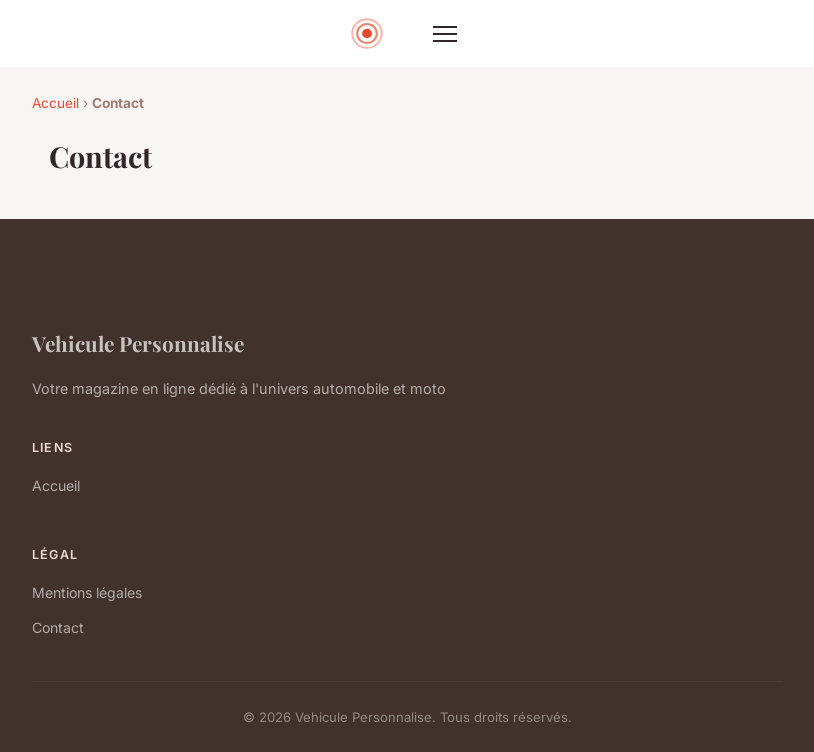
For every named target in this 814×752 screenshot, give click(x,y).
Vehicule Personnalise (138, 343)
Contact (58, 627)
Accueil (55, 103)
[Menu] (445, 34)
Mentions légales (87, 592)
